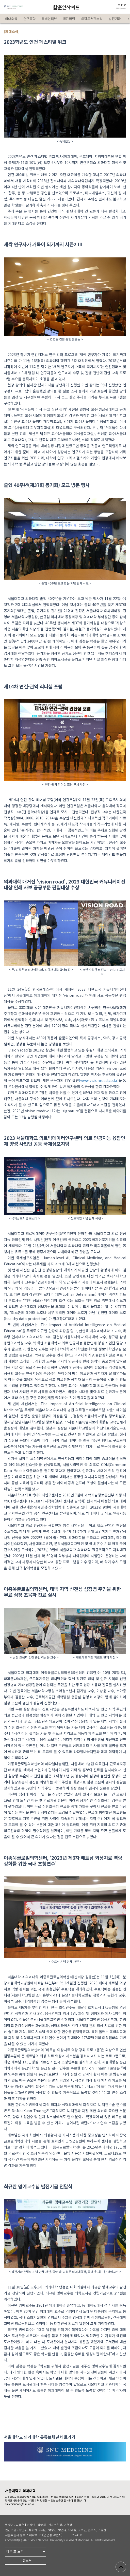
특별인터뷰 (49, 18)
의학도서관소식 (92, 18)
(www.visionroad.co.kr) (99, 1080)
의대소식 (11, 18)
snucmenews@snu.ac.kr (19, 2504)
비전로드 (26, 2560)
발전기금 (115, 18)
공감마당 (69, 18)
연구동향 (29, 18)
